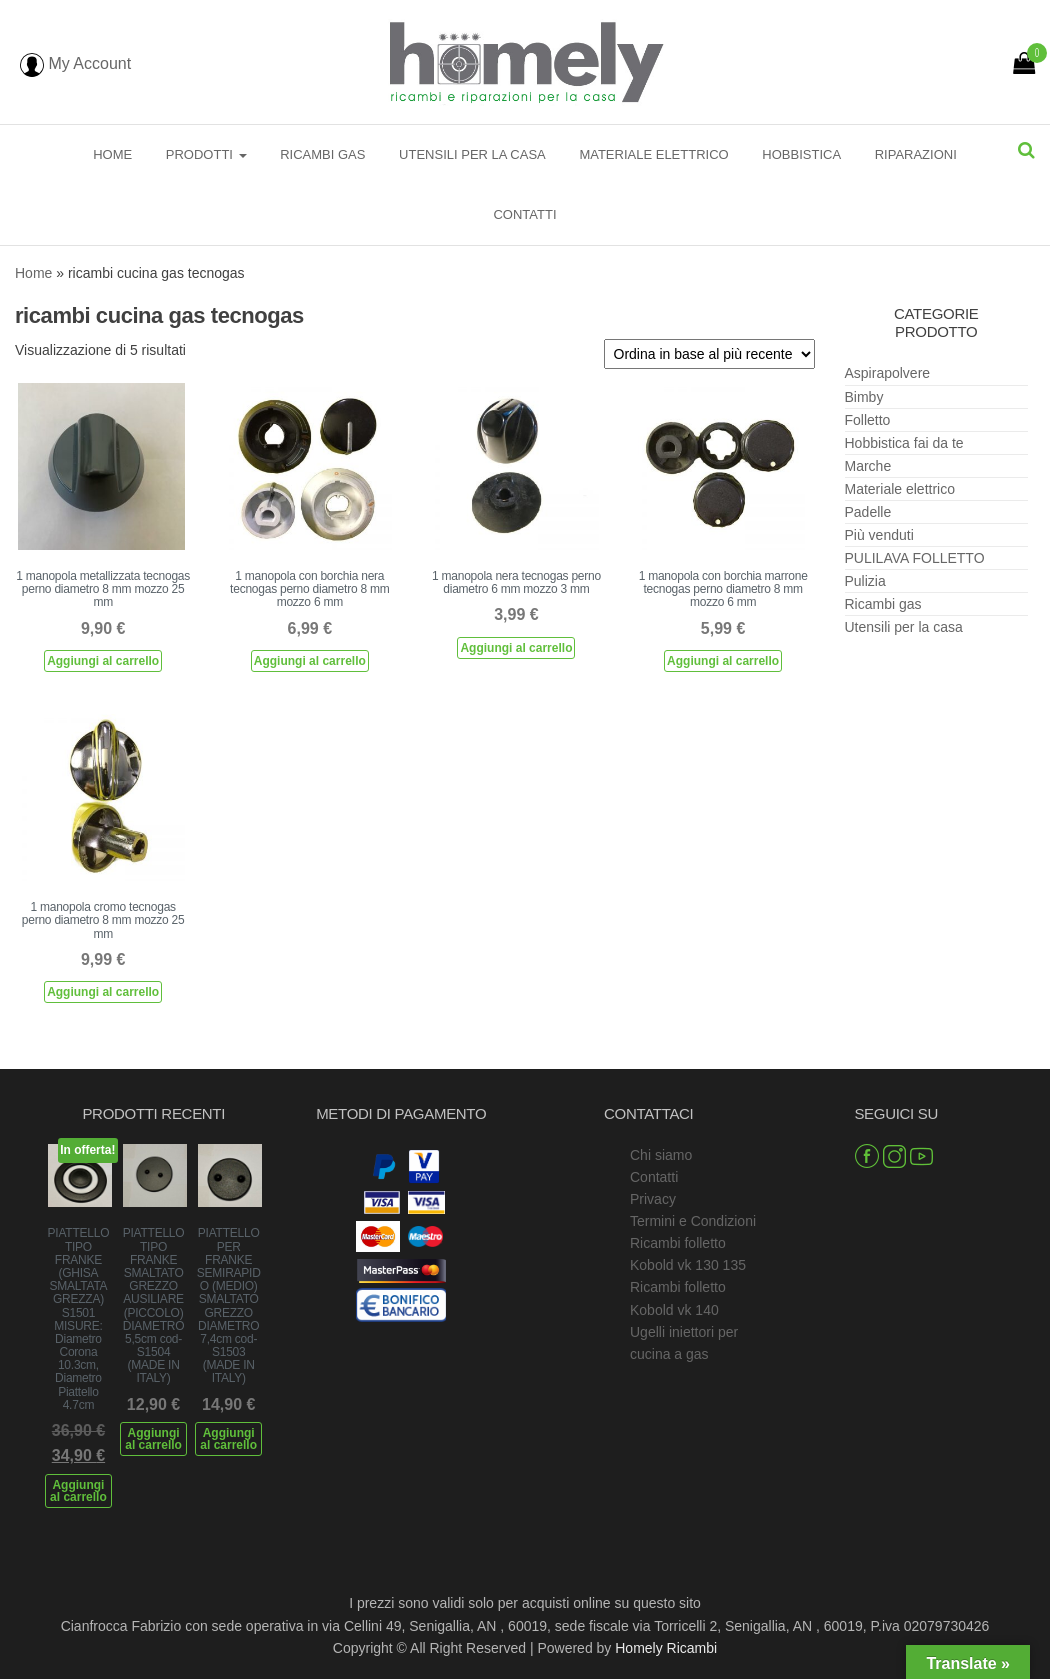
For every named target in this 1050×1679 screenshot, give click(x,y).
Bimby (864, 397)
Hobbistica (801, 154)
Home (112, 154)
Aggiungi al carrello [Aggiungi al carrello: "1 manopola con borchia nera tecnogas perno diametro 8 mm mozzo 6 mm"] (310, 661)
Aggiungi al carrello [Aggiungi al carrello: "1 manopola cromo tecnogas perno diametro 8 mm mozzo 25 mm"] (103, 992)
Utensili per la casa (472, 154)
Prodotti (206, 154)
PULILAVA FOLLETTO (915, 558)
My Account (75, 63)
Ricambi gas (322, 154)
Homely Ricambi (666, 1648)
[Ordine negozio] (709, 354)
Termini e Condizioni (693, 1221)
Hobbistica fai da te (904, 443)
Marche (868, 466)
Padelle (868, 512)
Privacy (653, 1199)
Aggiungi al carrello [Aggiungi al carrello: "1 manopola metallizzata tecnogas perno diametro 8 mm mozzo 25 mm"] (103, 661)
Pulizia (865, 581)
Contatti (524, 214)
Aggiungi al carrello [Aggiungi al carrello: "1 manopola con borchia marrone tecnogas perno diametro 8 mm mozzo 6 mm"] (723, 661)
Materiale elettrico (653, 154)
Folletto (868, 420)
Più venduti (879, 535)
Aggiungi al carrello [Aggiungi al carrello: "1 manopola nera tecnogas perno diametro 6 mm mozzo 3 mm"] (516, 648)
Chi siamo (661, 1155)
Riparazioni (916, 154)
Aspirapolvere (888, 373)
